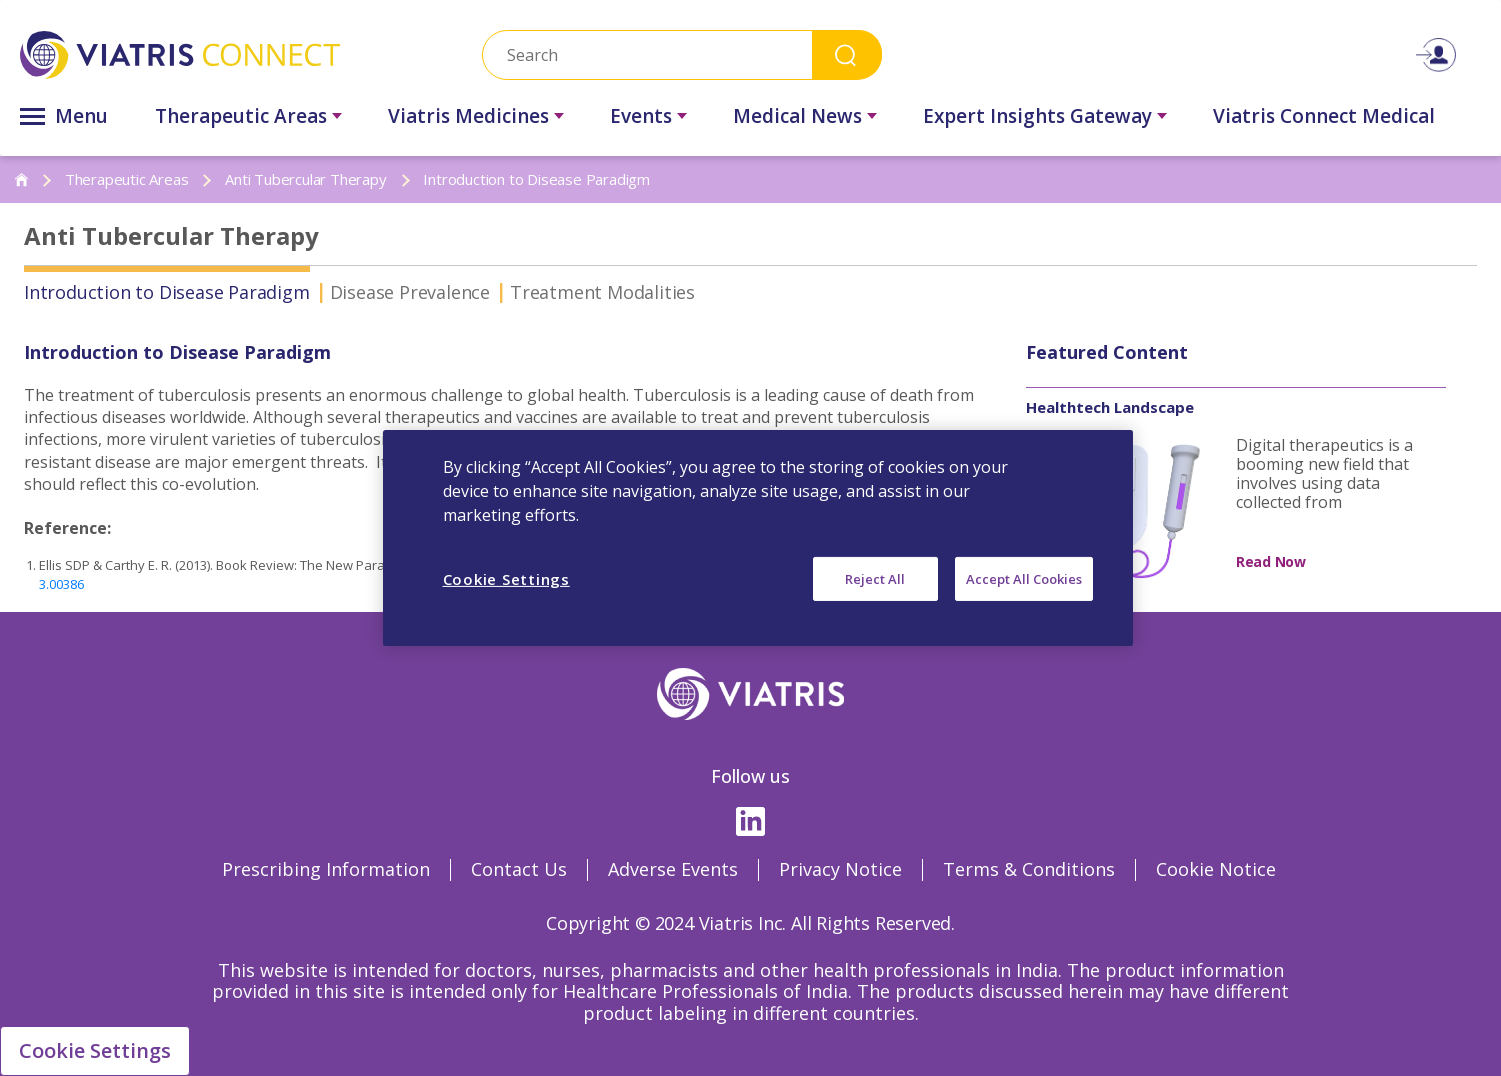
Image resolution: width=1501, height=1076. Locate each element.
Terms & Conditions (1029, 869)
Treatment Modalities (602, 292)
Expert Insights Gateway (1037, 116)
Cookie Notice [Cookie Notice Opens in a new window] (1216, 869)
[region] (758, 538)
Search (847, 54)
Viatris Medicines (468, 116)
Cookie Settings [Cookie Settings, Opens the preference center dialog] (506, 579)
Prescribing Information (326, 869)
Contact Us (519, 869)
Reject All (875, 579)
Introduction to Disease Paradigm (167, 292)
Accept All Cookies (1024, 579)
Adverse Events (673, 869)
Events (641, 116)
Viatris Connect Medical (1324, 116)
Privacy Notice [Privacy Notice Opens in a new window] (840, 869)
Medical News (797, 116)
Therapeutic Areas (241, 116)
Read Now (1271, 561)
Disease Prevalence (410, 292)
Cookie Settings (95, 1050)
